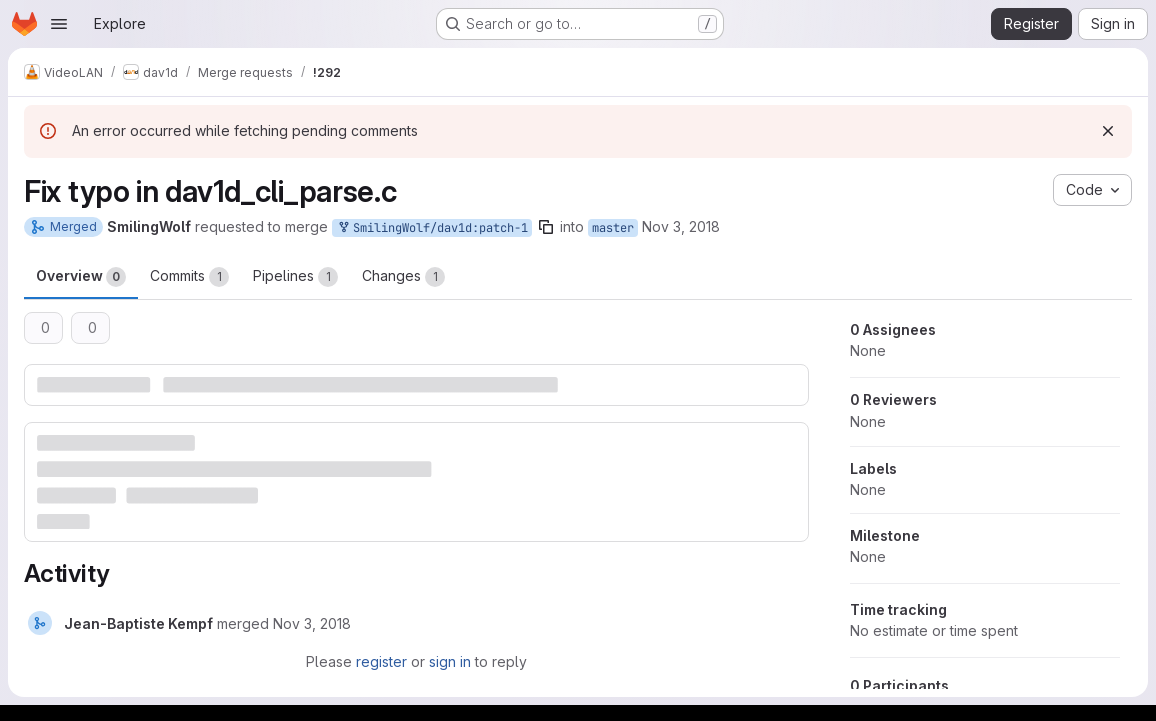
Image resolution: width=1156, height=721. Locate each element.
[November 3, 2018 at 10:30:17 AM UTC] (312, 623)
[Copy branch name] (546, 227)
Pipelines (295, 277)
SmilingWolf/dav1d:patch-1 (432, 228)
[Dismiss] (1108, 131)
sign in (450, 661)
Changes (403, 277)
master (613, 228)
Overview (81, 277)
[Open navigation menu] (59, 24)
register (381, 661)
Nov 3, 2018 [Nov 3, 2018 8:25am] (681, 226)
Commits (189, 277)
